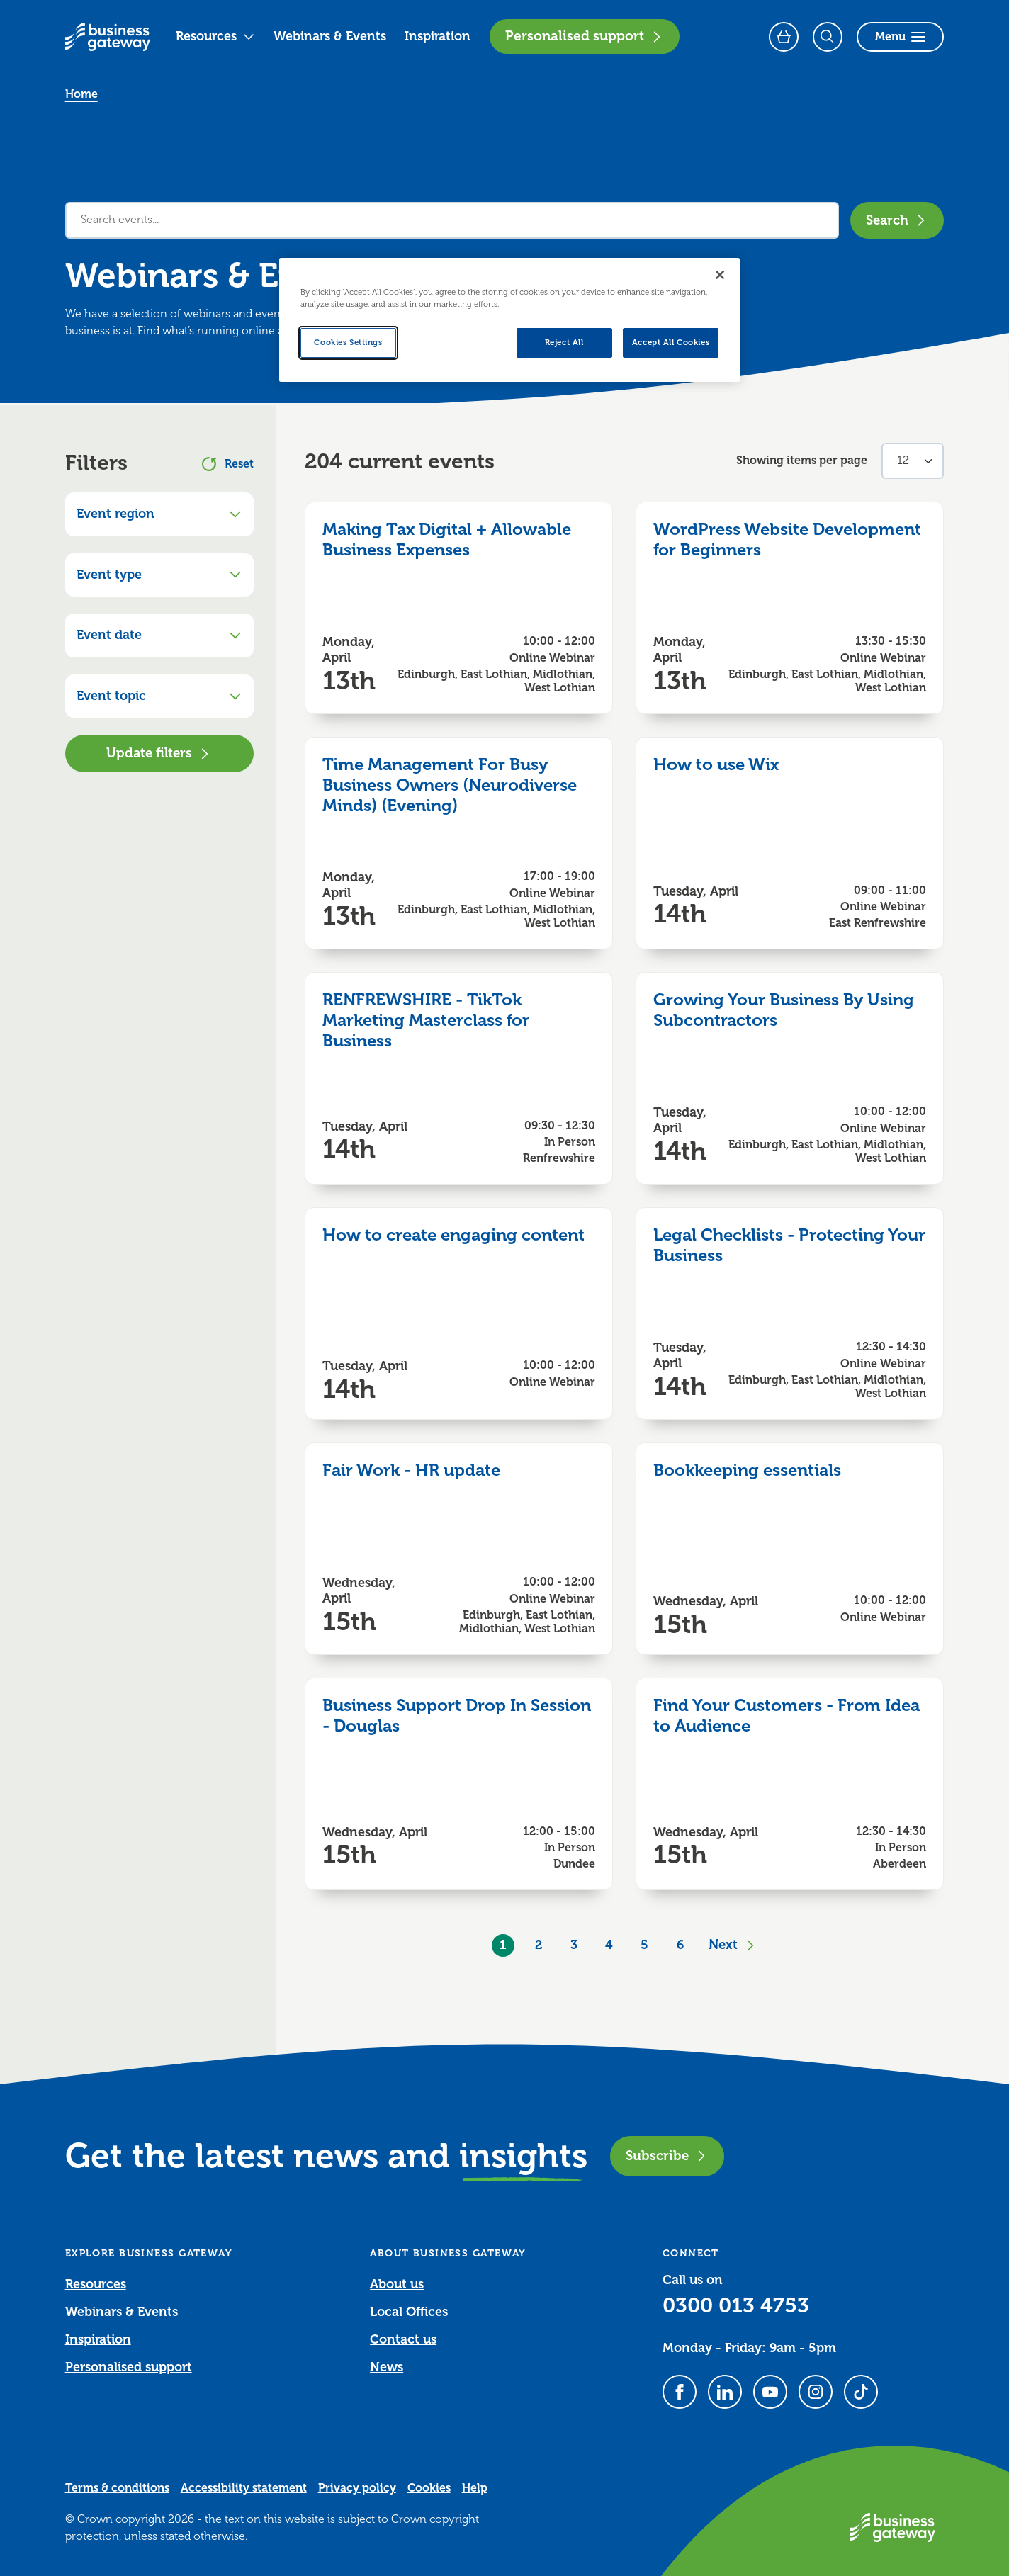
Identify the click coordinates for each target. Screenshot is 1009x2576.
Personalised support (584, 36)
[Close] (719, 274)
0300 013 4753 (736, 2305)
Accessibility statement (244, 2488)
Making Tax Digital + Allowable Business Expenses (446, 539)
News (386, 2367)
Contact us (403, 2339)
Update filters (159, 752)
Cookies (429, 2488)
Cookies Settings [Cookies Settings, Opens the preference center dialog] (348, 342)
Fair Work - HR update (411, 1470)
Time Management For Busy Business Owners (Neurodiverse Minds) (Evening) (449, 785)
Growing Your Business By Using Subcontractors (783, 1010)
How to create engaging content (453, 1235)
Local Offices (409, 2312)
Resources (215, 36)
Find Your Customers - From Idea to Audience (786, 1715)
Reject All (564, 342)
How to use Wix (716, 764)
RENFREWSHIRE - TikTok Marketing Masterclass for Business (425, 1020)
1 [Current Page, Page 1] (503, 1945)
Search (897, 220)
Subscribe (667, 2155)
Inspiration (437, 36)
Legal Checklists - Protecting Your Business (789, 1245)
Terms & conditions (117, 2488)
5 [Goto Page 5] (644, 1945)
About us (397, 2284)
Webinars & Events (330, 36)
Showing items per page (801, 460)
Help (474, 2488)
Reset (228, 464)
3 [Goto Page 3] (573, 1945)
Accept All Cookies (670, 342)
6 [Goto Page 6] (680, 1945)
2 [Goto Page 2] (538, 1945)
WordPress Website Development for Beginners (787, 539)
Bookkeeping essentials (747, 1470)
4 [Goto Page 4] (609, 1945)
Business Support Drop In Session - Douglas (456, 1715)
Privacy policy (357, 2488)
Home (81, 94)
